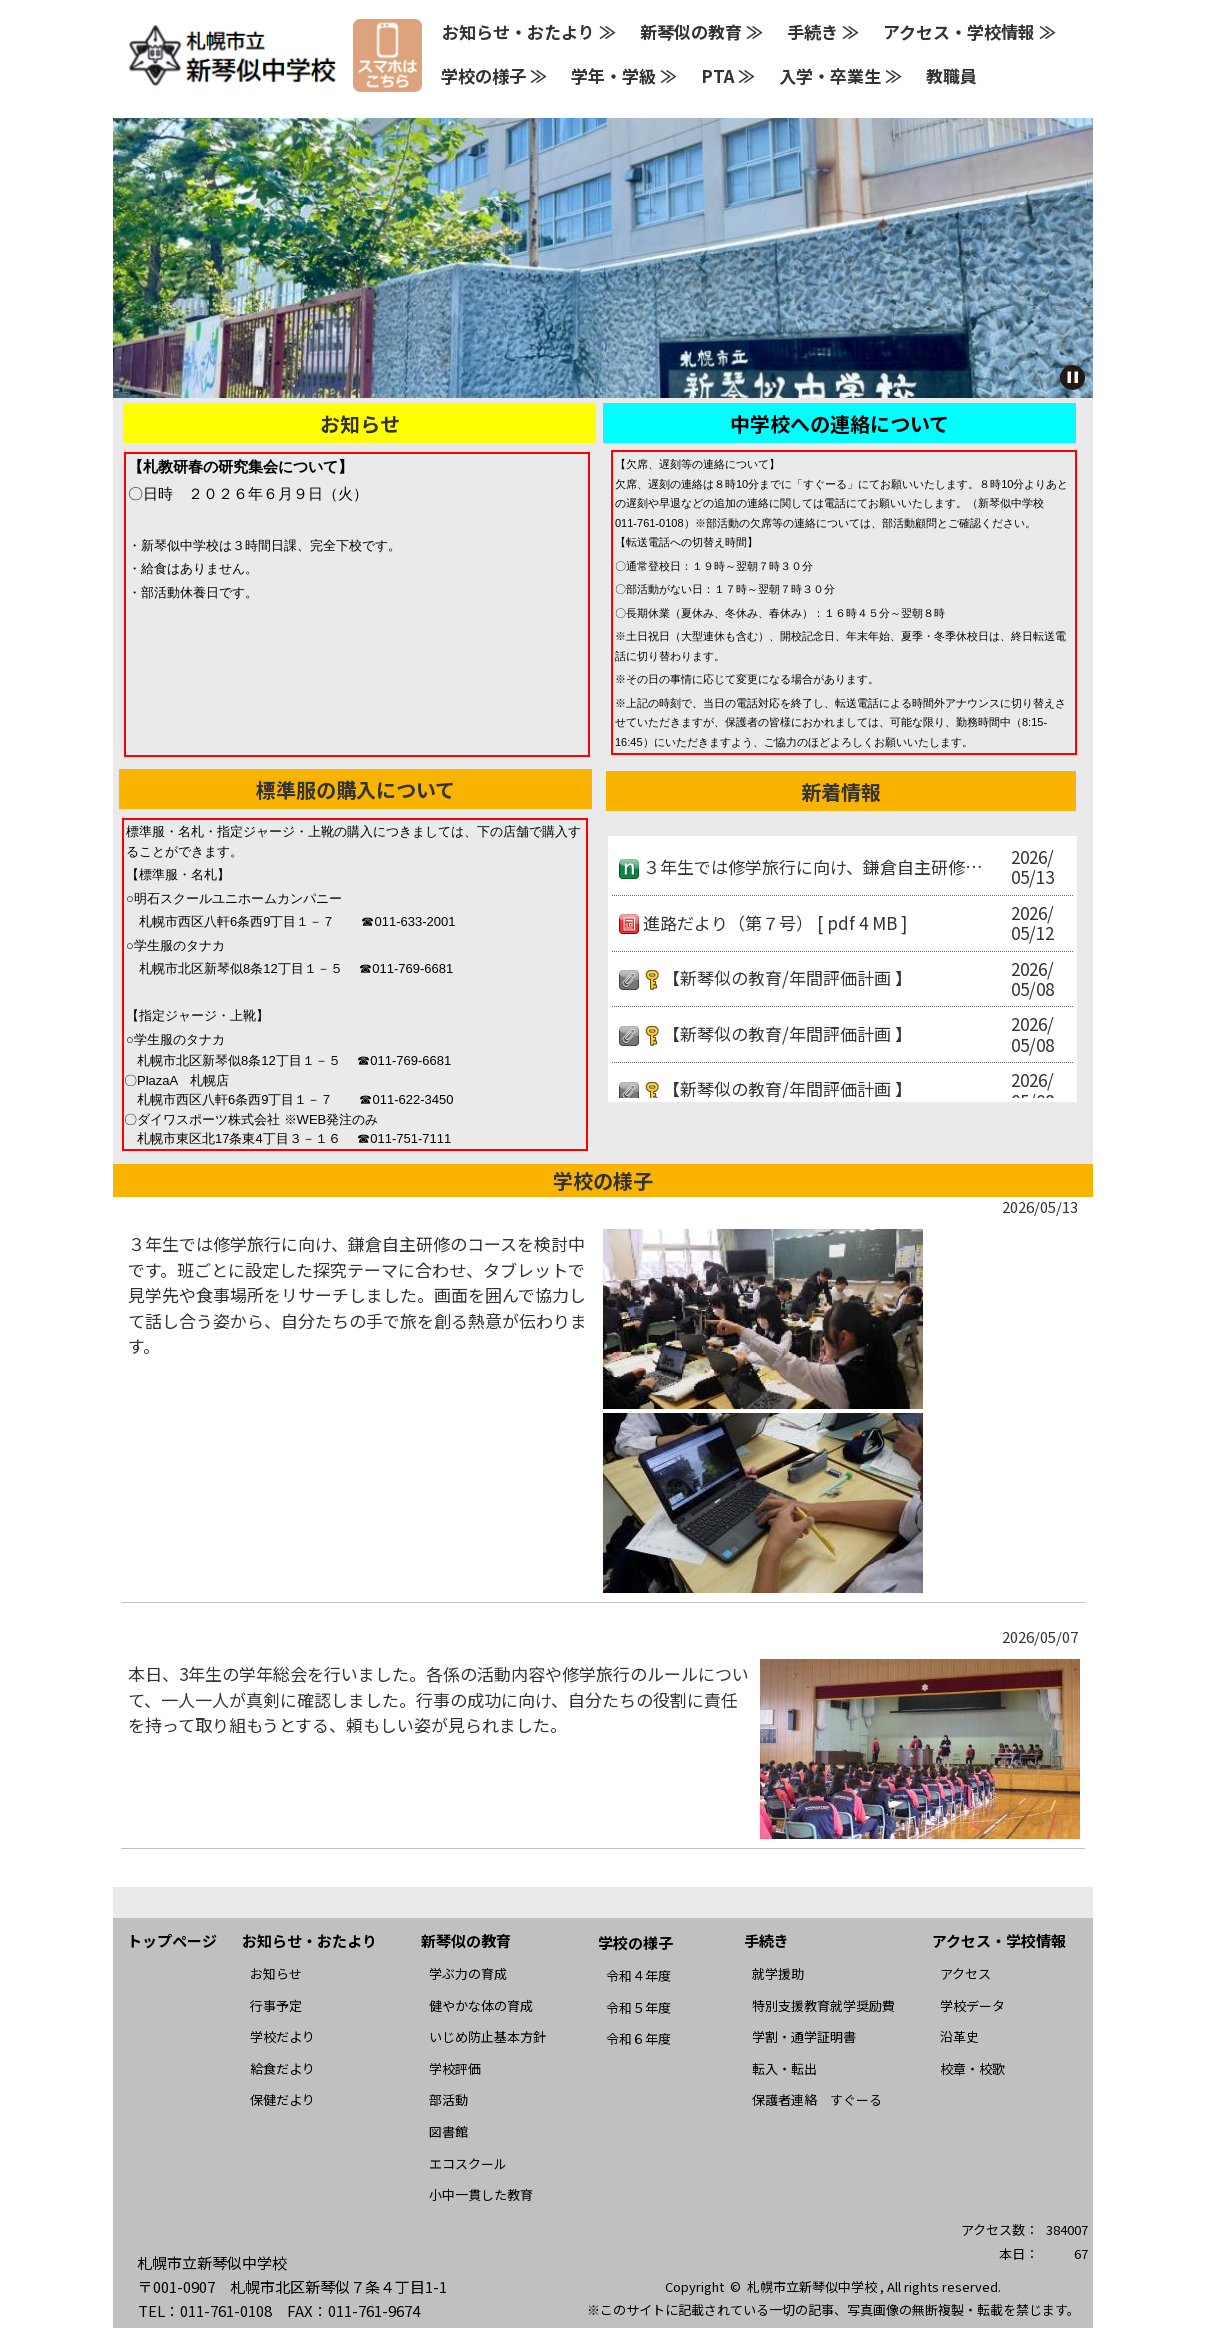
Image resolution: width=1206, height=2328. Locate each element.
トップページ (172, 1940)
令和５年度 (638, 2007)
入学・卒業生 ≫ (840, 75)
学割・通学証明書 (804, 2036)
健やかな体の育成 (481, 2005)
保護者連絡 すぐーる (817, 2099)
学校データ (972, 2005)
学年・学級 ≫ (624, 75)
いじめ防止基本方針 (487, 2036)
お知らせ (276, 1973)
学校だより (282, 2036)
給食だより (282, 2068)
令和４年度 (638, 1975)
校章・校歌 (972, 2068)
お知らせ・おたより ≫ (529, 31)
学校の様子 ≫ (494, 75)
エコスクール (468, 2163)
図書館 (448, 2131)
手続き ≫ (823, 31)
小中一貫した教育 (481, 2194)
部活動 (448, 2099)
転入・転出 (784, 2068)
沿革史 (959, 2036)
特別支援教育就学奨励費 (823, 2005)
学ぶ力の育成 (468, 1973)
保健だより (282, 2099)
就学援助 (778, 1973)
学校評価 (455, 2068)
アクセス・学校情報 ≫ (969, 31)
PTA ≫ (728, 75)
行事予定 (276, 2005)
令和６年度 (638, 2038)
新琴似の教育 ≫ (701, 31)
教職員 (951, 75)
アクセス (965, 1973)
